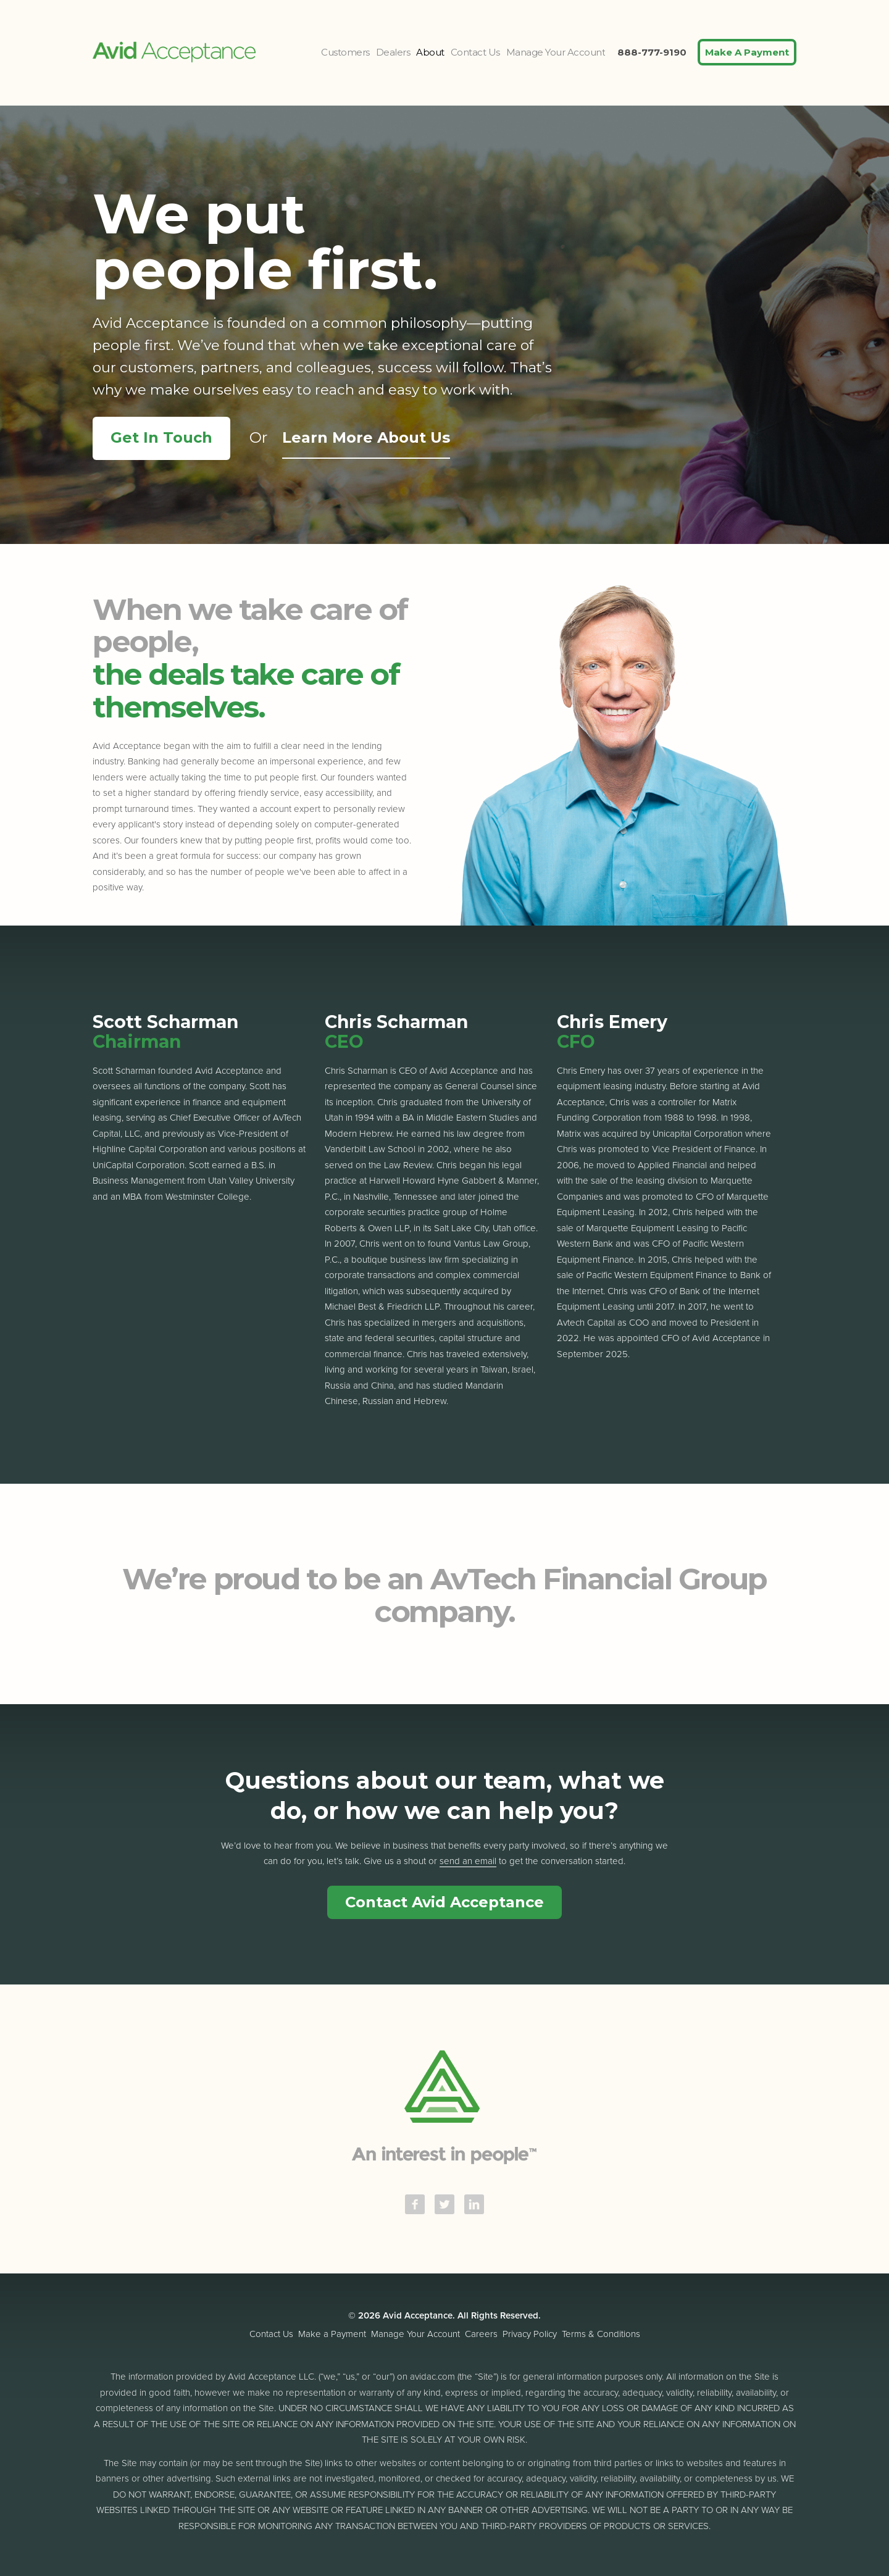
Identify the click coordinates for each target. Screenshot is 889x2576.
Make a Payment (332, 2334)
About (430, 52)
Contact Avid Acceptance (444, 1902)
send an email (468, 1861)
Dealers (393, 52)
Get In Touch (161, 437)
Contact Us (475, 52)
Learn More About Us (366, 437)
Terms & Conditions (601, 2334)
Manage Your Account (556, 52)
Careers (481, 2334)
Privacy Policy (530, 2334)
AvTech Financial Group (598, 1579)
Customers (345, 52)
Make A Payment (747, 52)
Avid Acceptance (174, 52)
